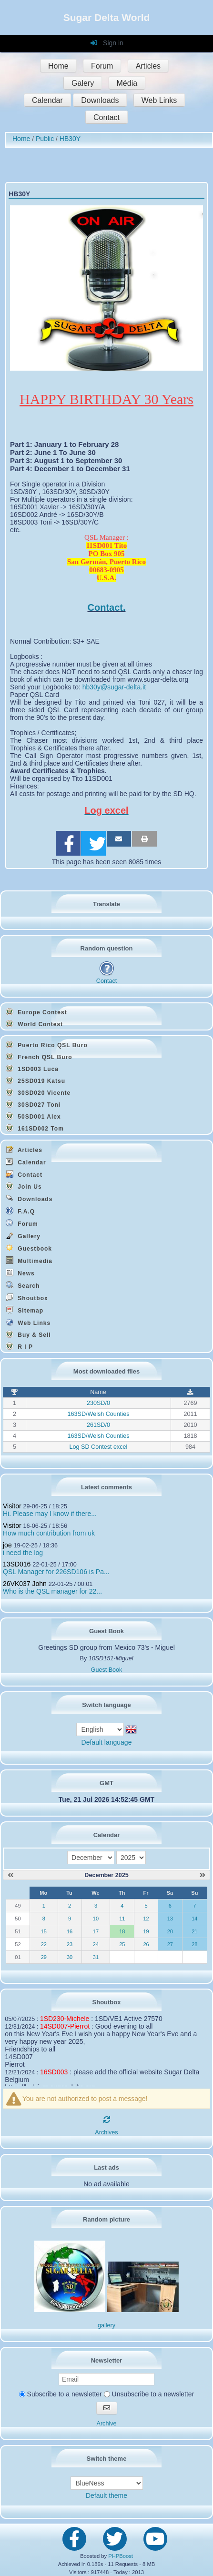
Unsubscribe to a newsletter (149, 2394)
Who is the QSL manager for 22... (52, 1591)
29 (44, 1957)
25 (122, 1944)
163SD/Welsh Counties (98, 1414)
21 (194, 1931)
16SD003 (54, 2072)
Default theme (106, 2495)
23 (69, 1944)
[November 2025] (10, 1875)
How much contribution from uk (49, 1533)
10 (96, 1918)
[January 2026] (202, 1875)
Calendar (47, 100)
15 (44, 1931)
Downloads (100, 100)
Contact (106, 117)
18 (122, 1931)
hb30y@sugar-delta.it (114, 687)
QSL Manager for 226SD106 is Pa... (56, 1572)
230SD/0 (98, 1403)
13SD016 (16, 1564)
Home (58, 66)
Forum (102, 66)
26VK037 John (25, 1583)
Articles (148, 66)
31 (96, 1957)
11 (122, 1918)
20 (170, 1931)
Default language (106, 1742)
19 (146, 1931)
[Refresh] (106, 2119)
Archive (107, 2423)
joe (7, 1545)
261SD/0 (98, 1425)
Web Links (159, 100)
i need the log (23, 1552)
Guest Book (106, 1670)
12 (146, 1918)
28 (194, 1944)
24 (96, 1944)
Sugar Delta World (106, 17)
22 (44, 1944)
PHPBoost (120, 2556)
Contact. (107, 607)
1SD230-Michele (65, 2018)
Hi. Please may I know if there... (50, 1513)
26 (146, 1944)
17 (96, 1931)
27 (170, 1944)
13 (170, 1918)
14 (194, 1918)
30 (69, 1957)
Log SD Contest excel (99, 1447)
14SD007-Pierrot (65, 2026)
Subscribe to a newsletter (60, 2394)
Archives (106, 2132)
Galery (82, 83)
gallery (106, 2325)
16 (69, 1931)
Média (127, 83)
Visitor (12, 1506)
